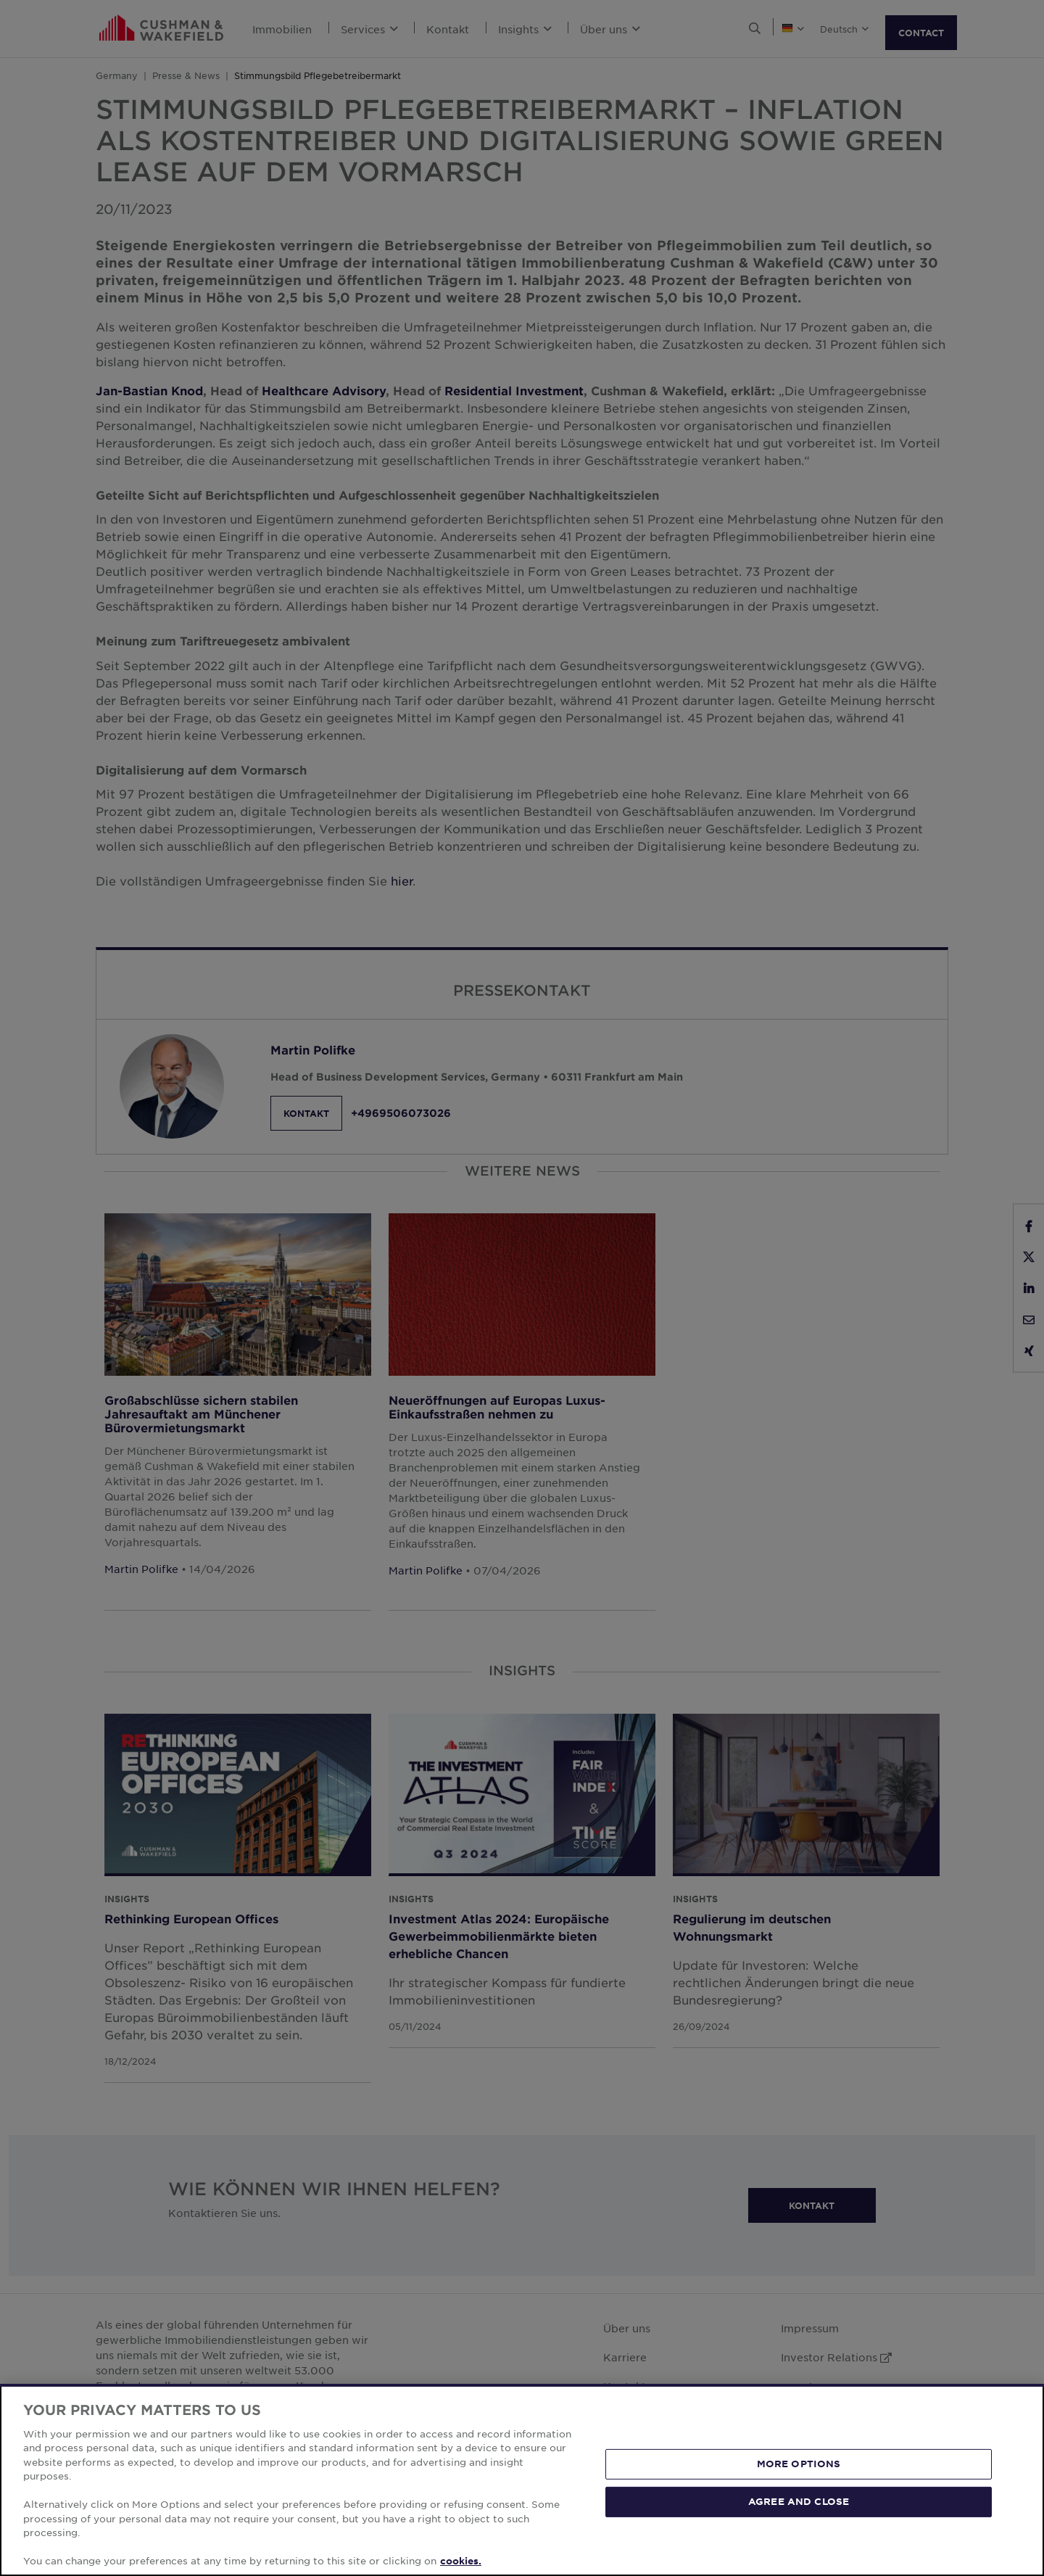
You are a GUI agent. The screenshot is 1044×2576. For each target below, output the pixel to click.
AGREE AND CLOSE (798, 2501)
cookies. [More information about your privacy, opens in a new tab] (460, 2561)
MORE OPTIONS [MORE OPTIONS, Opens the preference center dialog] (799, 2463)
